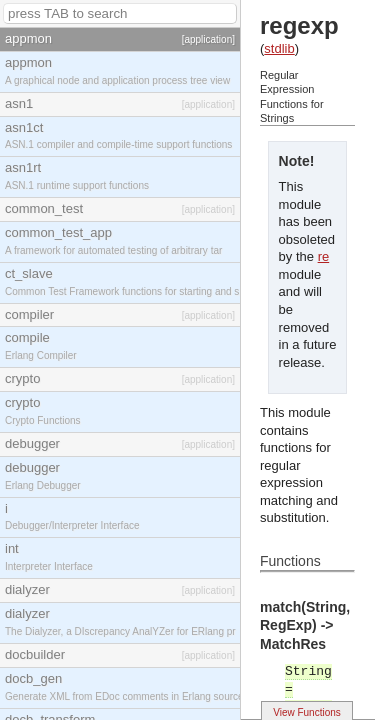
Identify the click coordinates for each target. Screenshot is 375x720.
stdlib (279, 48)
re (324, 256)
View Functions (307, 712)
